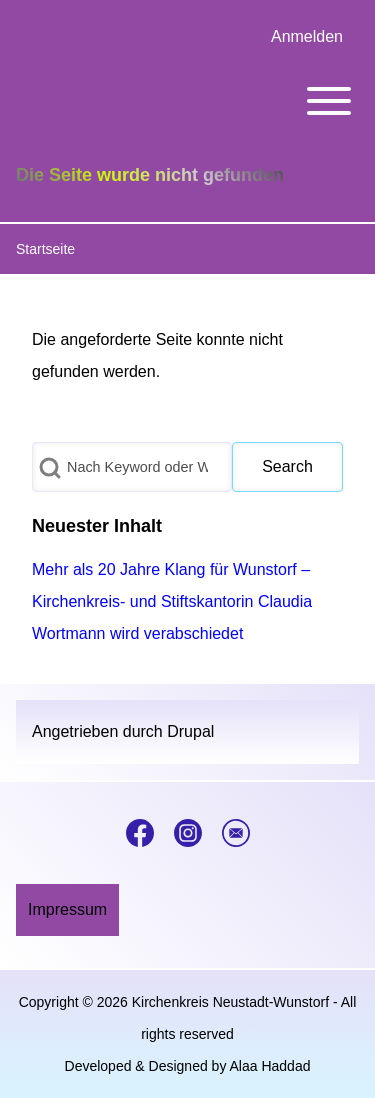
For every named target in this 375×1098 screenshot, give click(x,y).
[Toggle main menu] (187, 101)
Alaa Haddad (270, 1066)
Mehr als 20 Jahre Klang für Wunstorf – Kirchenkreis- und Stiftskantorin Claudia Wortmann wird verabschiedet (172, 601)
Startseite (45, 249)
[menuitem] (307, 37)
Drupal (190, 731)
